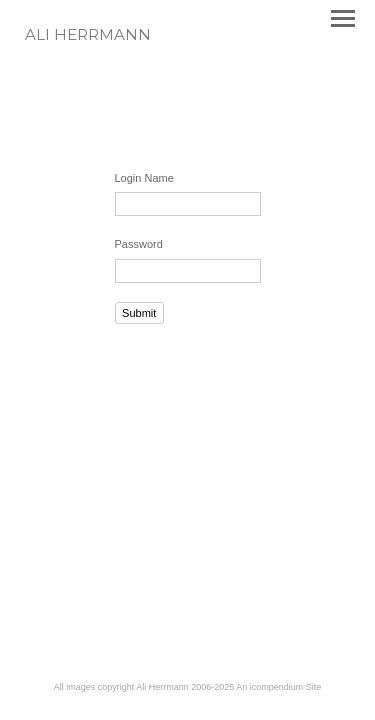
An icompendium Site (278, 687)
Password (139, 244)
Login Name (144, 178)
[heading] (88, 36)
